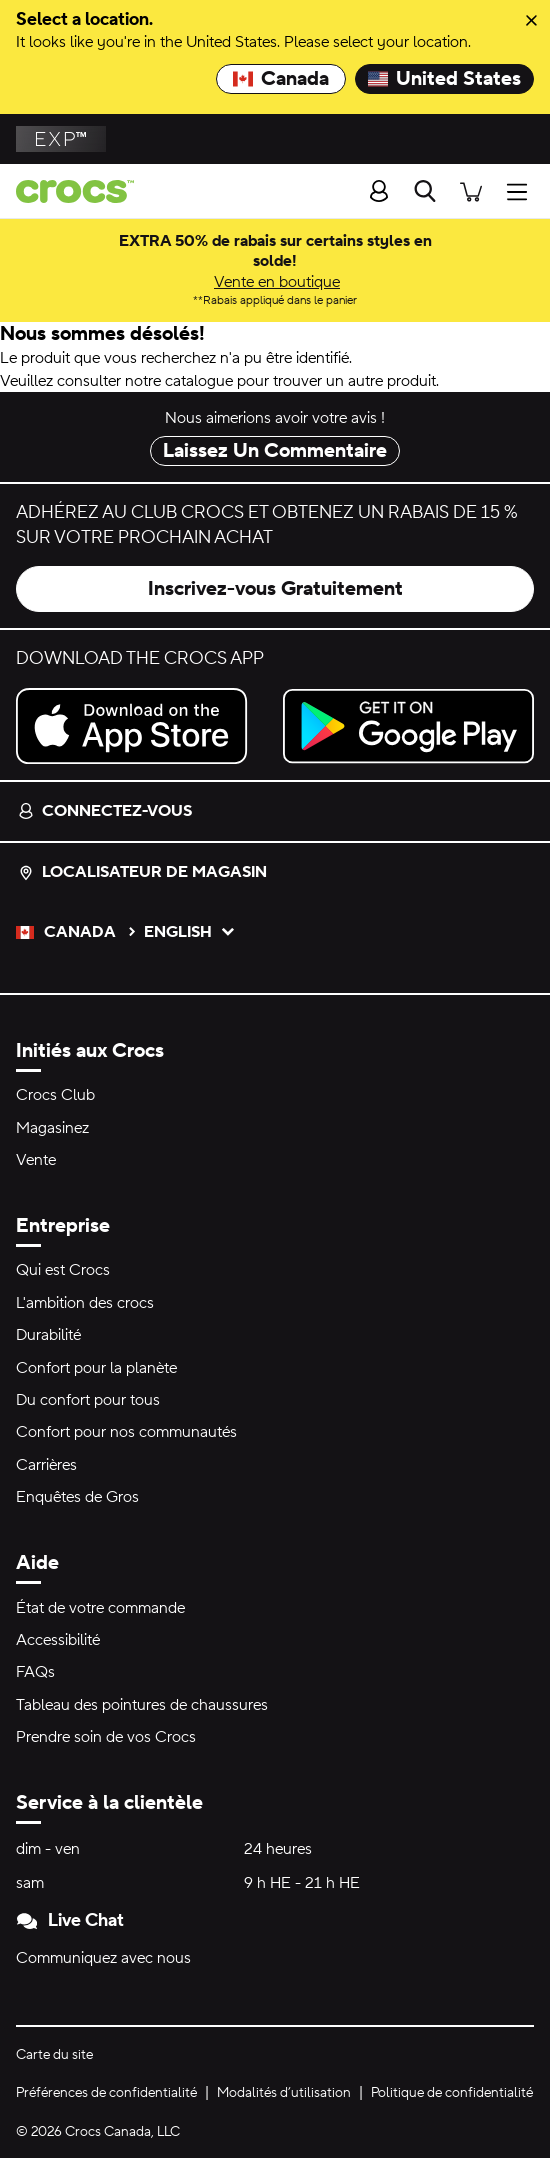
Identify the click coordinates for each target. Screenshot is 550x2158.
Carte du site (54, 2055)
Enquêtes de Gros (77, 1497)
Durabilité (48, 1335)
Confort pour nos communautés (126, 1432)
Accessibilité (58, 1640)
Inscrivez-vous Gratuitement (275, 589)
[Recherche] (425, 191)
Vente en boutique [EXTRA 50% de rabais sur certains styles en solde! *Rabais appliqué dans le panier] (277, 282)
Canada (281, 79)
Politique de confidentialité (452, 2093)
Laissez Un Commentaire (275, 451)
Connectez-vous (105, 811)
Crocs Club (55, 1095)
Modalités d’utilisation (284, 2093)
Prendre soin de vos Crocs (106, 1737)
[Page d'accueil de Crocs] (67, 191)
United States (444, 79)
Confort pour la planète (96, 1368)
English (190, 932)
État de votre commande (100, 1608)
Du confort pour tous (88, 1400)
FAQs (35, 1672)
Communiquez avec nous (103, 1958)
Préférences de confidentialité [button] (106, 2093)
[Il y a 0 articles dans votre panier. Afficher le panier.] (471, 190)
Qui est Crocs (63, 1270)
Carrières (46, 1465)
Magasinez (52, 1128)
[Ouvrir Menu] (522, 190)
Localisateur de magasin (142, 872)
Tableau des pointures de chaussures (142, 1705)
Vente (36, 1160)
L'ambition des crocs (85, 1303)
